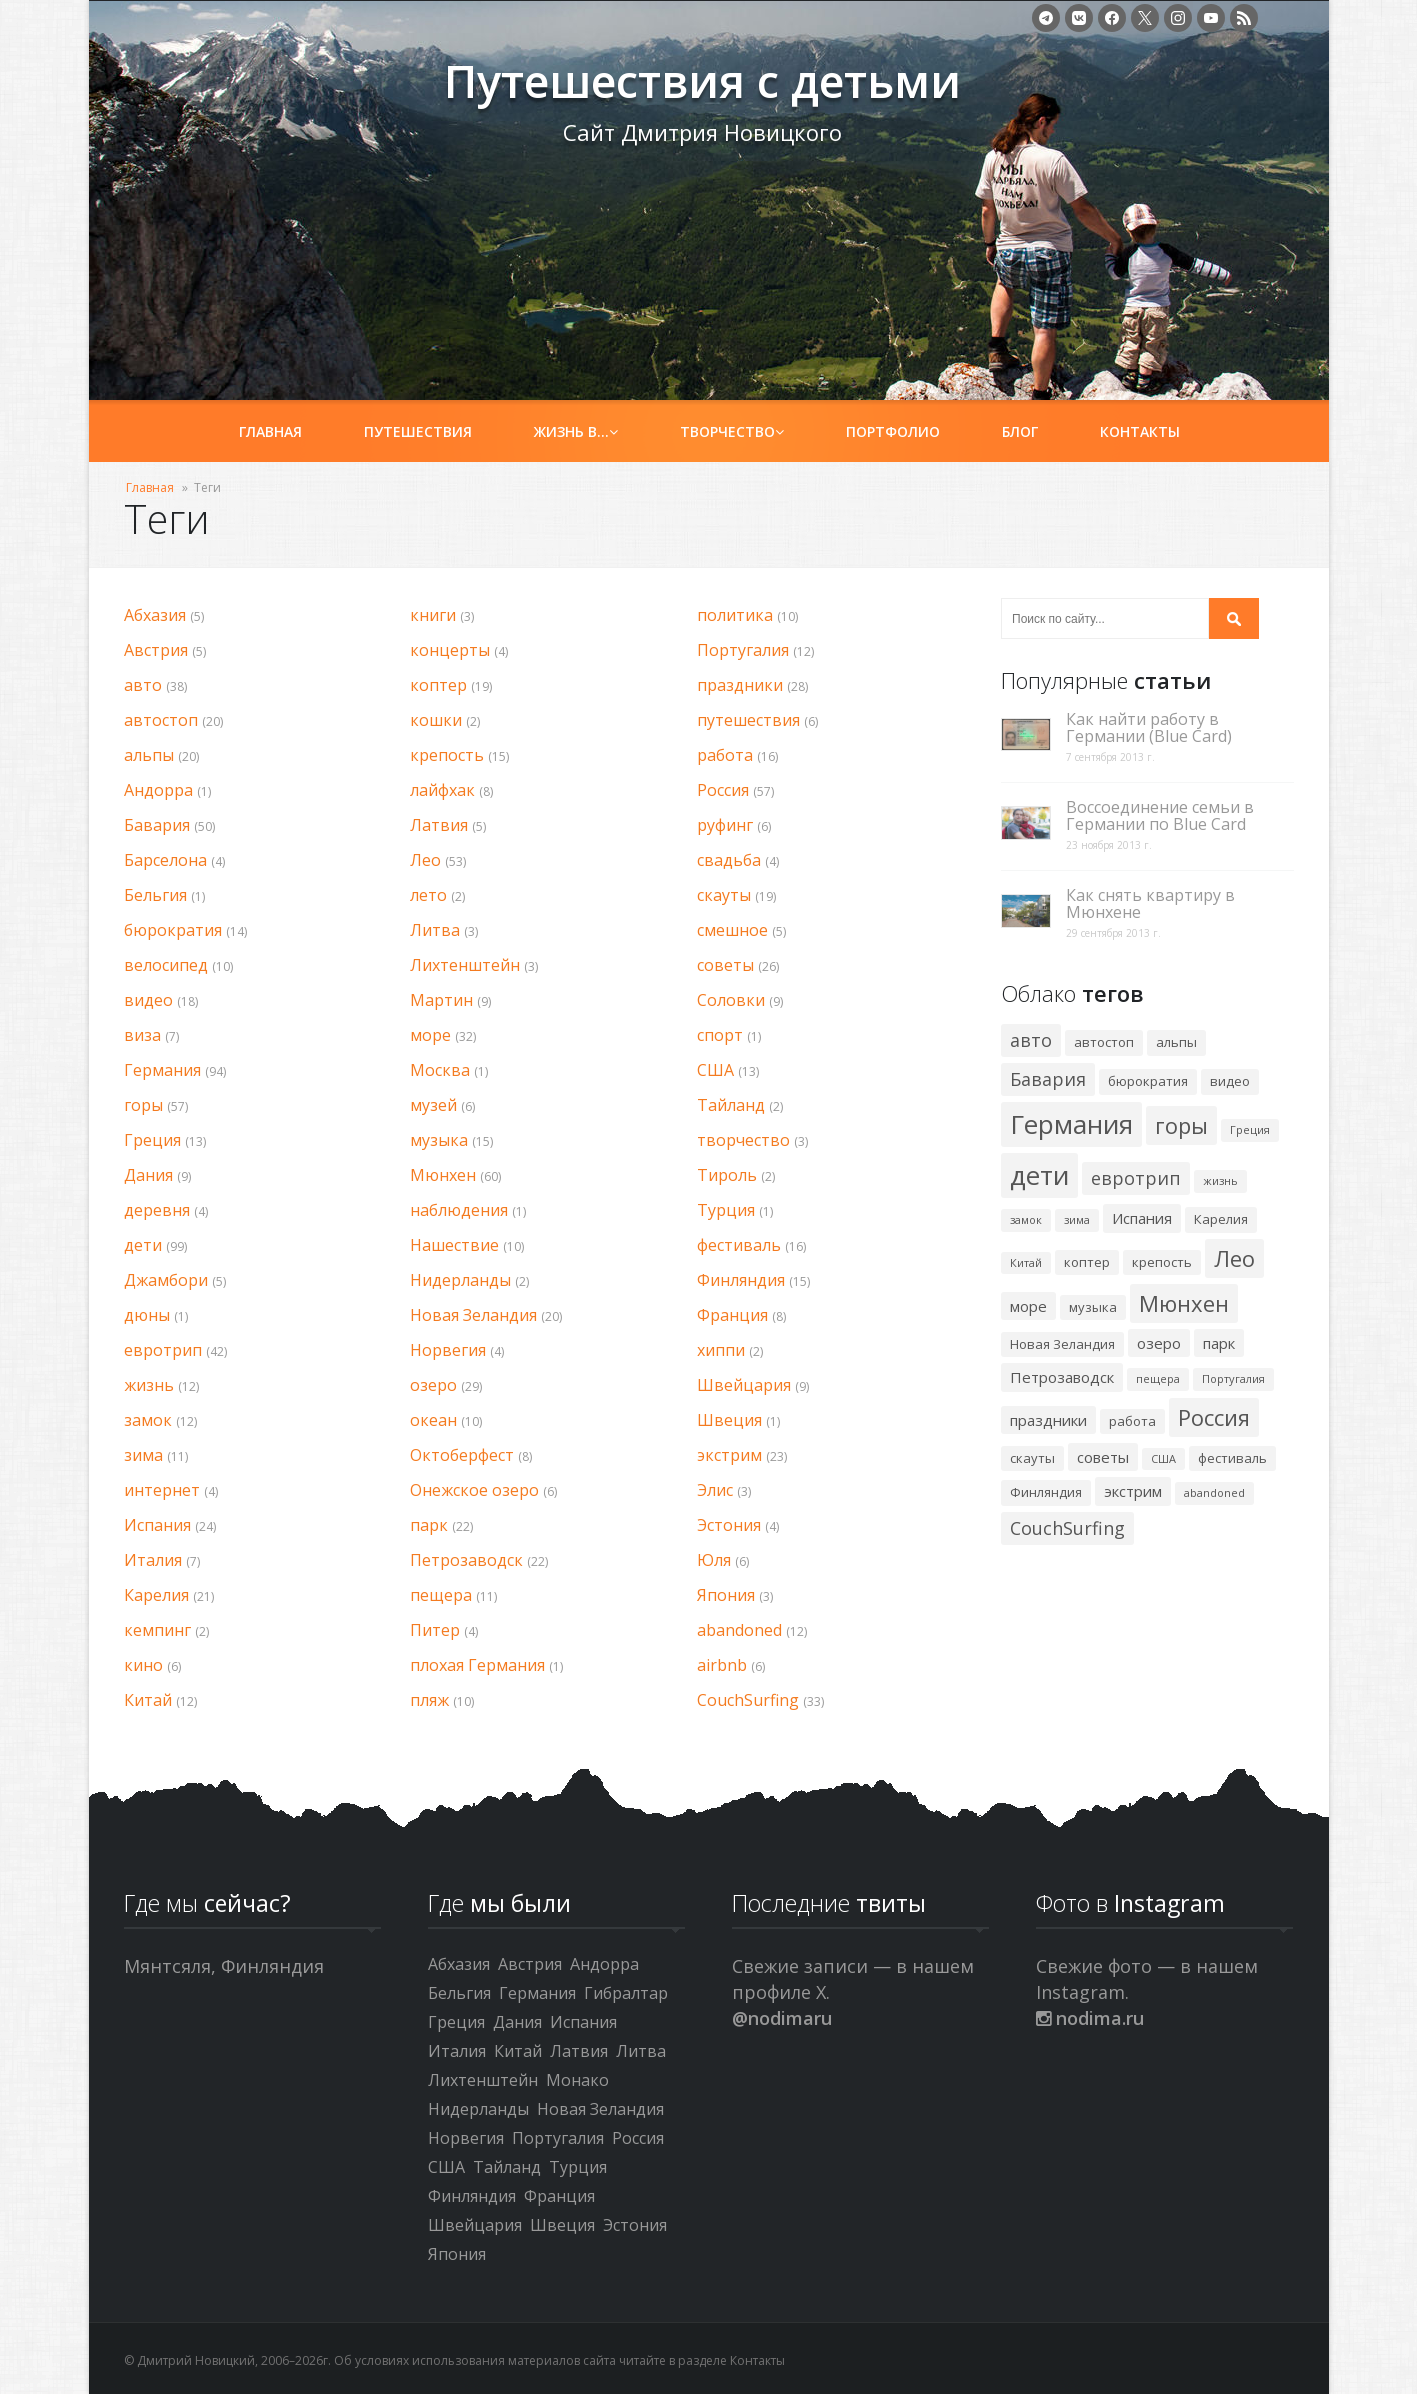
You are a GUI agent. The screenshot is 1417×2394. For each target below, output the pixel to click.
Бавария (157, 825)
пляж (429, 1700)
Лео (425, 860)
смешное (732, 930)
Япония (726, 1595)
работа (725, 755)
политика (735, 615)
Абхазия (155, 615)
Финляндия (741, 1280)
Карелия (156, 1595)
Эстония (729, 1525)
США (715, 1070)
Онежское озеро (474, 1490)
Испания (157, 1525)
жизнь (149, 1385)
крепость (447, 755)
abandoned (739, 1630)
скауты (724, 895)
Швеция (729, 1420)
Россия (723, 790)
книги (433, 615)
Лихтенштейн (465, 965)
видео (148, 1000)
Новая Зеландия (473, 1315)
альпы (149, 755)
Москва (440, 1070)
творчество (743, 1140)
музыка (439, 1140)
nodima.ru (1090, 2018)
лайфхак (442, 790)
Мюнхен (443, 1175)
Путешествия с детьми (270, 91)
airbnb (722, 1665)
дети (143, 1245)
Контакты (1140, 431)
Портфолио (893, 431)
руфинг (725, 825)
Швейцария (744, 1385)
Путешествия (418, 431)
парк (429, 1525)
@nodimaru (782, 2018)
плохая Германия (477, 1665)
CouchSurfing (748, 1700)
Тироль (727, 1175)
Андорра (158, 790)
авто (143, 685)
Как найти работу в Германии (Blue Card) (1149, 728)
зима (143, 1455)
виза (142, 1035)
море (430, 1035)
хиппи (721, 1350)
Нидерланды (460, 1280)
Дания (148, 1175)
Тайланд (731, 1105)
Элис (715, 1490)
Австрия (156, 650)
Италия (153, 1560)
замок (148, 1420)
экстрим (729, 1455)
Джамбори (166, 1280)
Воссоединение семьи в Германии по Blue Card (1160, 816)
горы (143, 1105)
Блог (1020, 431)
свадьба (729, 860)
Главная (270, 431)
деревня (157, 1210)
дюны (147, 1315)
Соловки (731, 1000)
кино (143, 1665)
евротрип (163, 1350)
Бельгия (155, 895)
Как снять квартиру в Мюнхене (1150, 904)
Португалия (743, 650)
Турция (726, 1210)
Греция (152, 1140)
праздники (740, 685)
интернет (162, 1490)
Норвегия (448, 1350)
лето (428, 895)
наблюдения (459, 1210)
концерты (450, 650)
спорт (720, 1035)
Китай (148, 1700)
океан (433, 1420)
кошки (436, 720)
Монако (577, 2080)
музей (433, 1105)
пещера (441, 1595)
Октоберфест (462, 1455)
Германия (162, 1070)
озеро (433, 1385)
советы (725, 965)
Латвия (439, 825)
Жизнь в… (576, 431)
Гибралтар (626, 1993)
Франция (732, 1315)
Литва (435, 930)
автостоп (161, 720)
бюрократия (173, 930)
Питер (435, 1630)
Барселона (165, 860)
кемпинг (157, 1630)
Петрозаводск (466, 1560)
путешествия (748, 720)
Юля (714, 1560)
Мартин (441, 1000)
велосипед (166, 965)
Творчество (732, 431)
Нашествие (454, 1245)
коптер (438, 685)
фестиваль (739, 1245)
